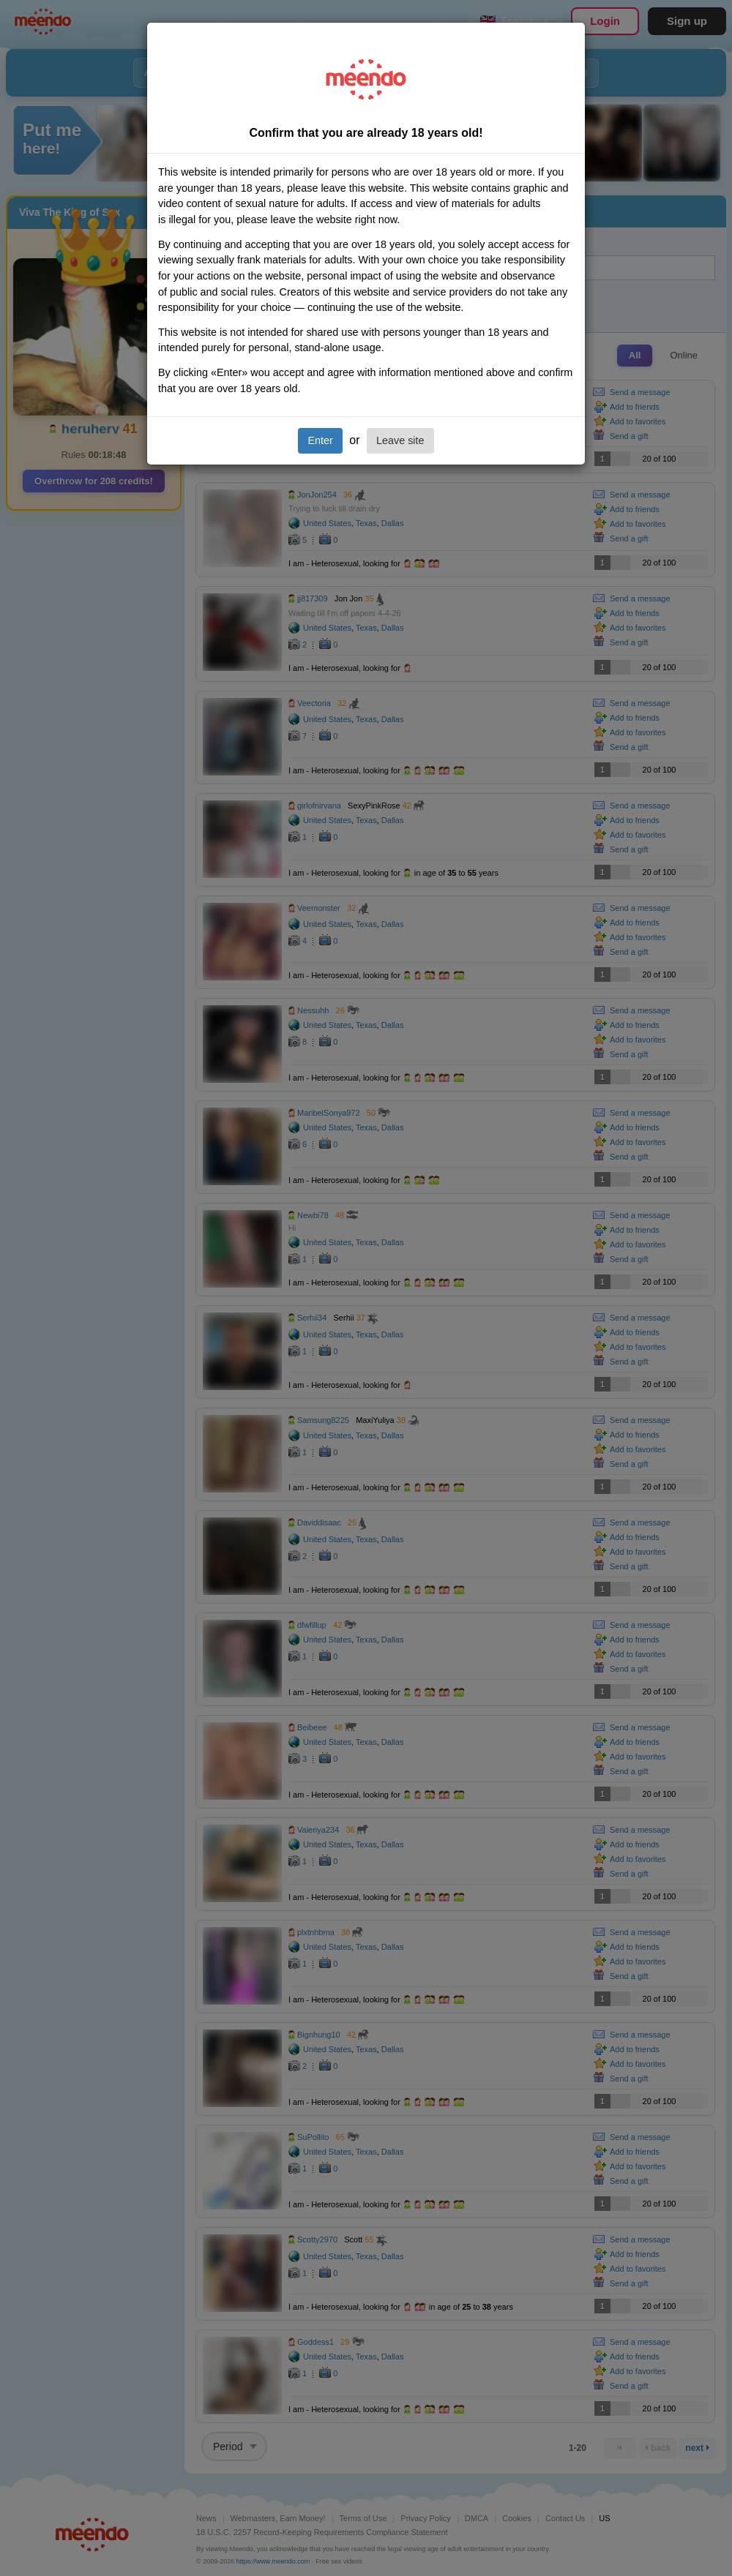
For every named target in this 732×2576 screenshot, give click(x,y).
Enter (319, 440)
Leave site (400, 440)
